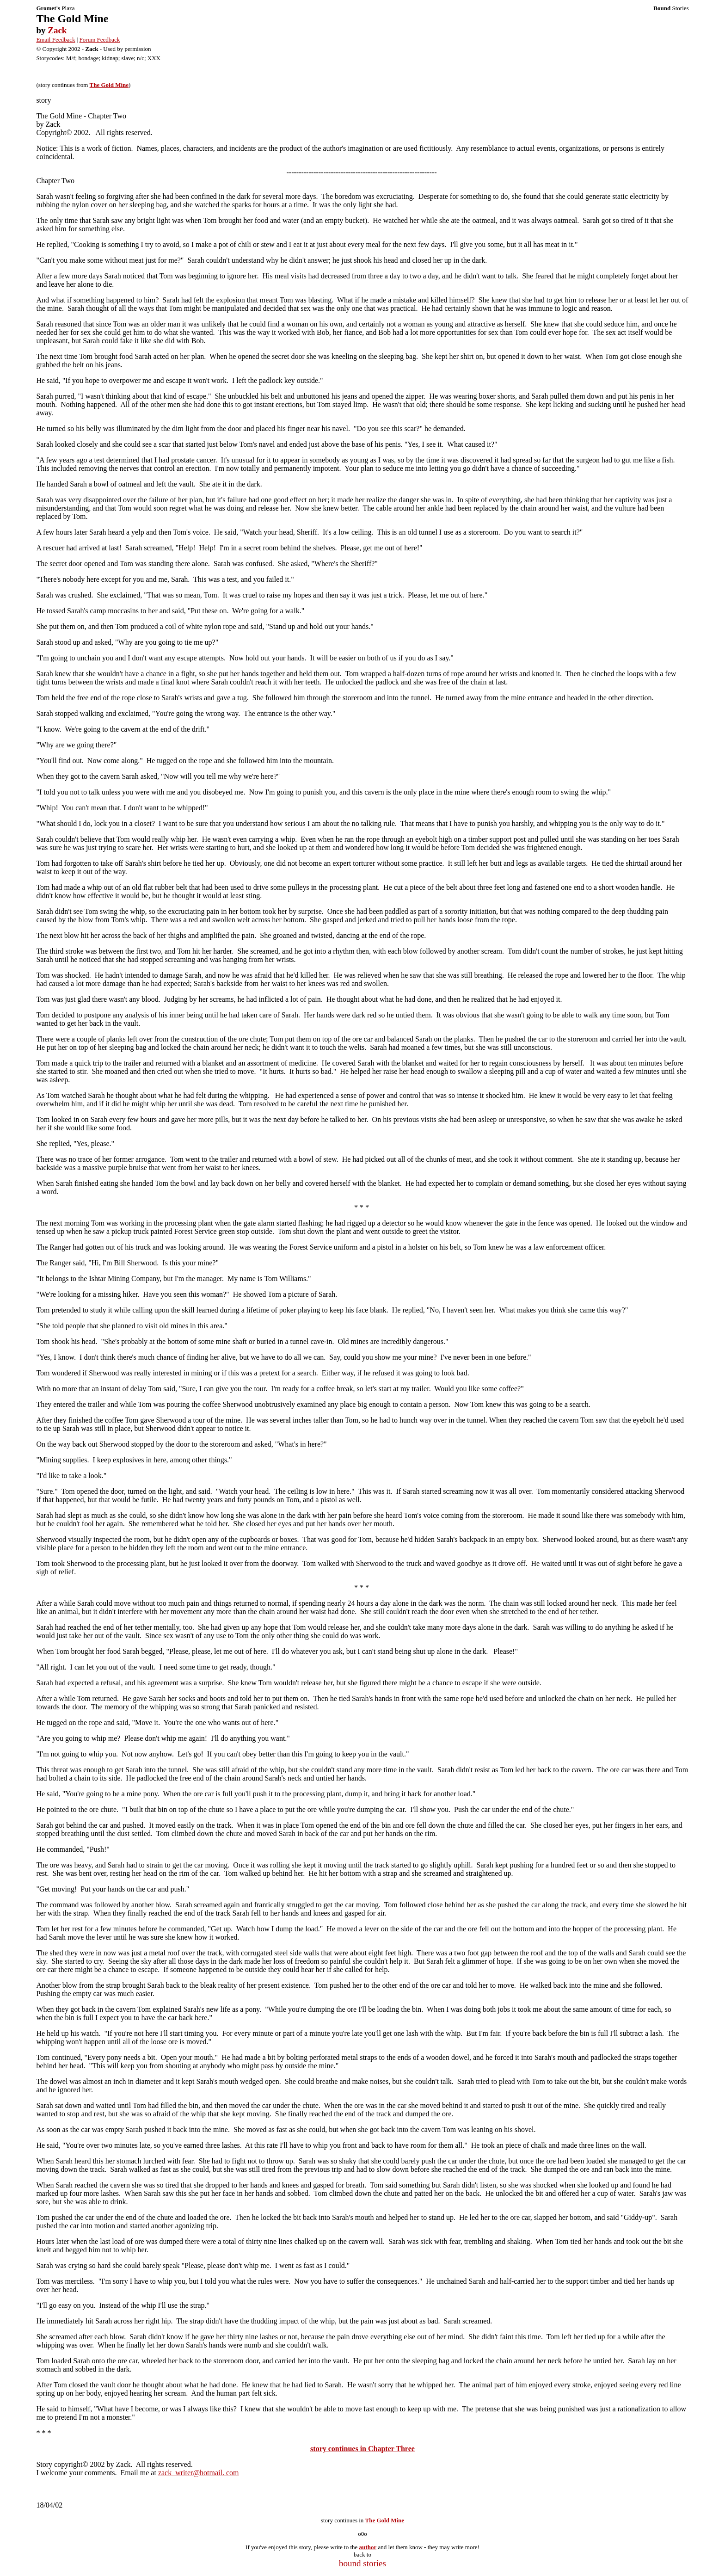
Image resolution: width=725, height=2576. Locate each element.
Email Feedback (55, 39)
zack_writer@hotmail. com (198, 2473)
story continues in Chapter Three (362, 2449)
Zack (57, 30)
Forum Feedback (100, 39)
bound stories (362, 2563)
